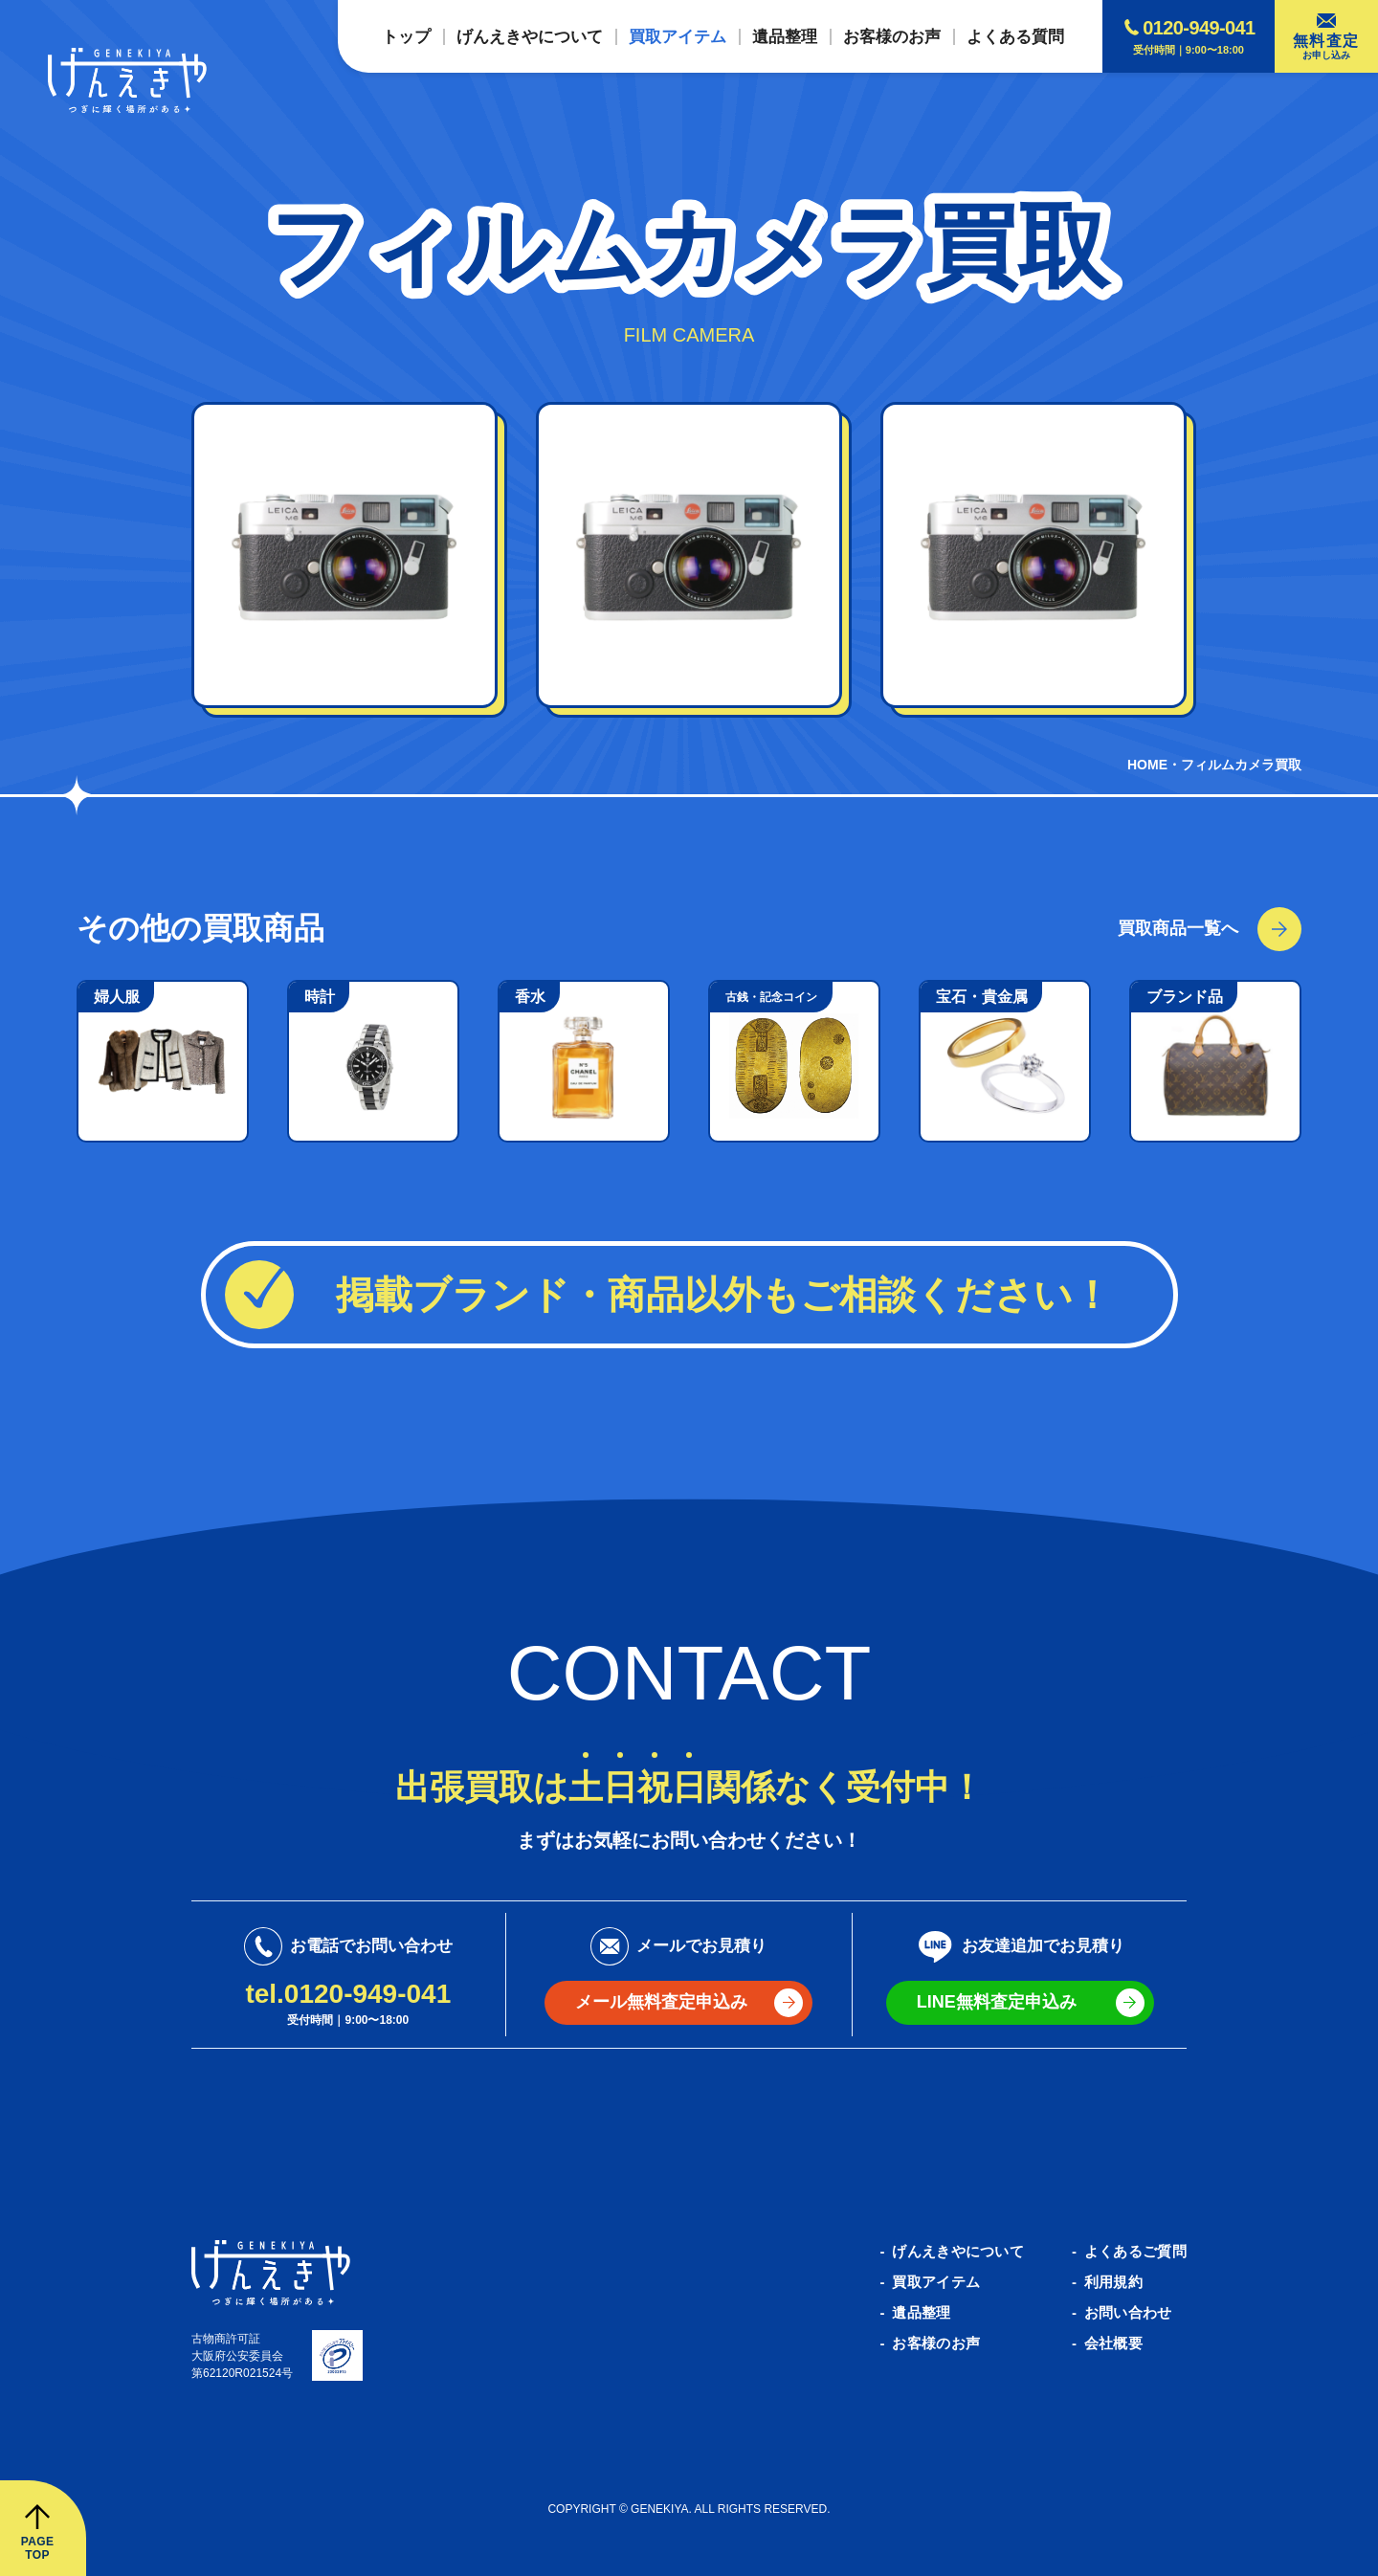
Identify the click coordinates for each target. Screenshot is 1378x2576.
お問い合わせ (1128, 2312)
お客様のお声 (936, 2343)
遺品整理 (921, 2312)
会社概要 (1113, 2343)
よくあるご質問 (1135, 2251)
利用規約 (1113, 2282)
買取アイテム (936, 2282)
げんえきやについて (958, 2251)
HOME (1147, 764)
